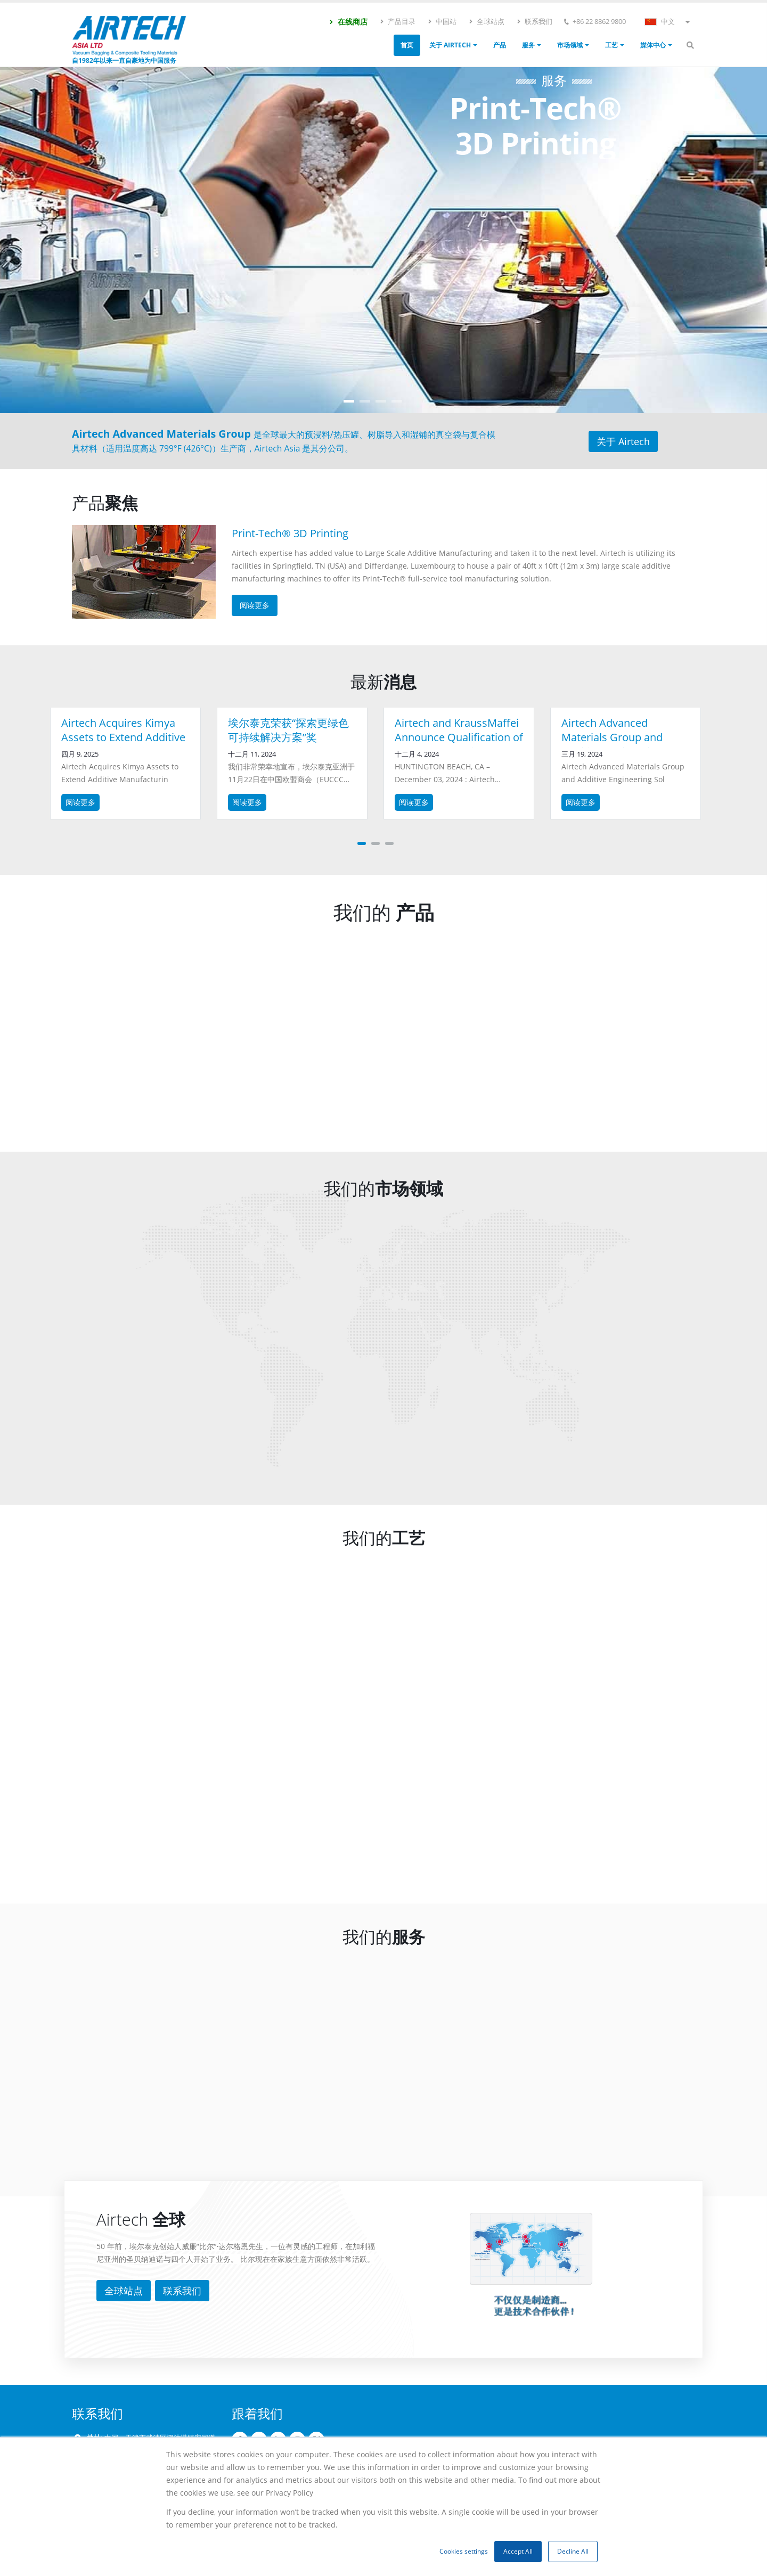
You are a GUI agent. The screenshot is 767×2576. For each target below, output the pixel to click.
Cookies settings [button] (463, 2551)
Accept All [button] (518, 2551)
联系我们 (534, 21)
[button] (361, 843)
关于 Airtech (450, 45)
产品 (499, 45)
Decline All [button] (573, 2551)
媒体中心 (653, 45)
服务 (528, 45)
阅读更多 (80, 802)
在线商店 (348, 22)
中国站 (441, 21)
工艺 (611, 45)
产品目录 (397, 21)
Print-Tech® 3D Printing (290, 533)
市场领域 (570, 45)
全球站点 (486, 21)
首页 (407, 45)
